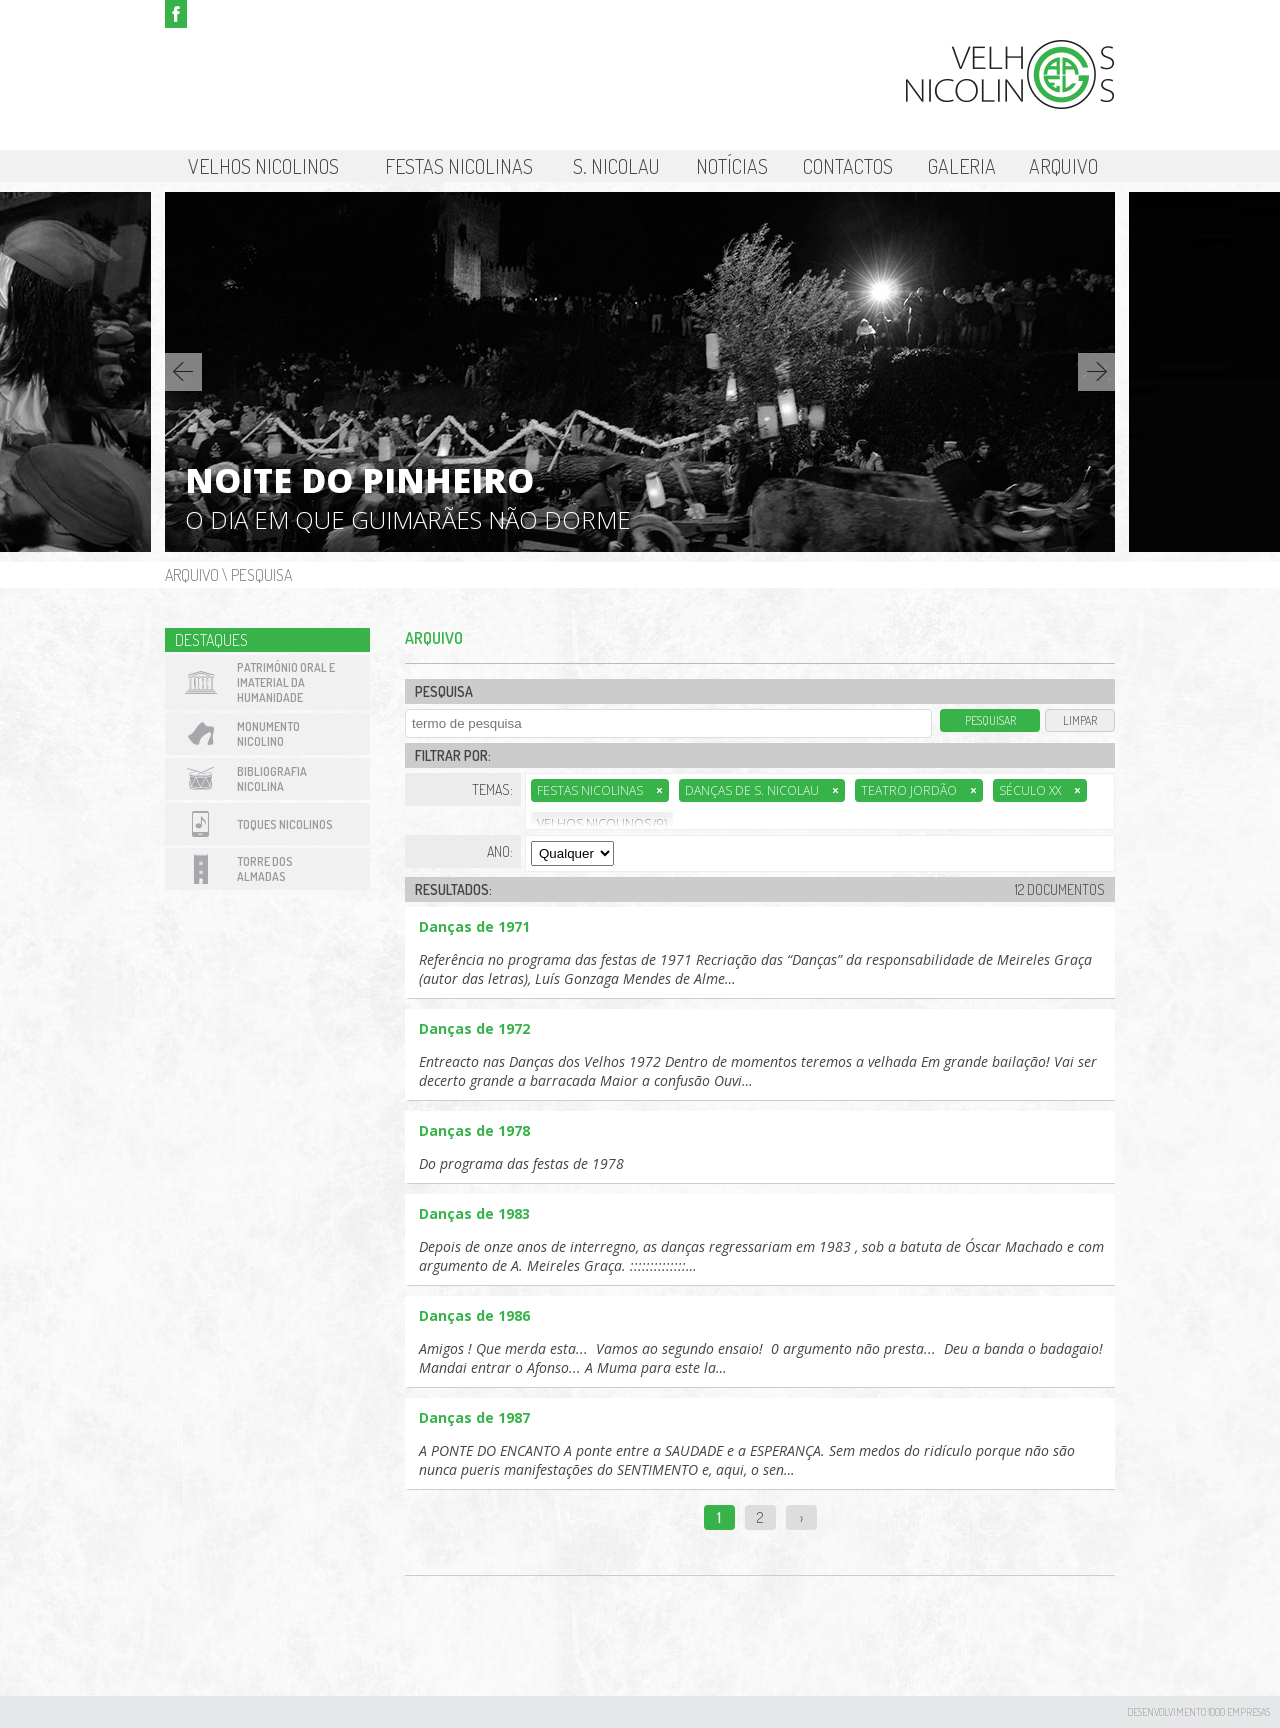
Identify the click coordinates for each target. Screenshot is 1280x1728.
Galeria (962, 166)
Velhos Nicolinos (263, 166)
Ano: (500, 851)
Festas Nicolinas (459, 166)
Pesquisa (261, 575)
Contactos (848, 166)
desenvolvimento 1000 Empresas (1198, 1712)
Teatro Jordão (919, 790)
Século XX (1040, 790)
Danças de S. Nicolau (762, 790)
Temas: (492, 789)
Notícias (732, 166)
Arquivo (1063, 166)
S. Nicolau (616, 166)
